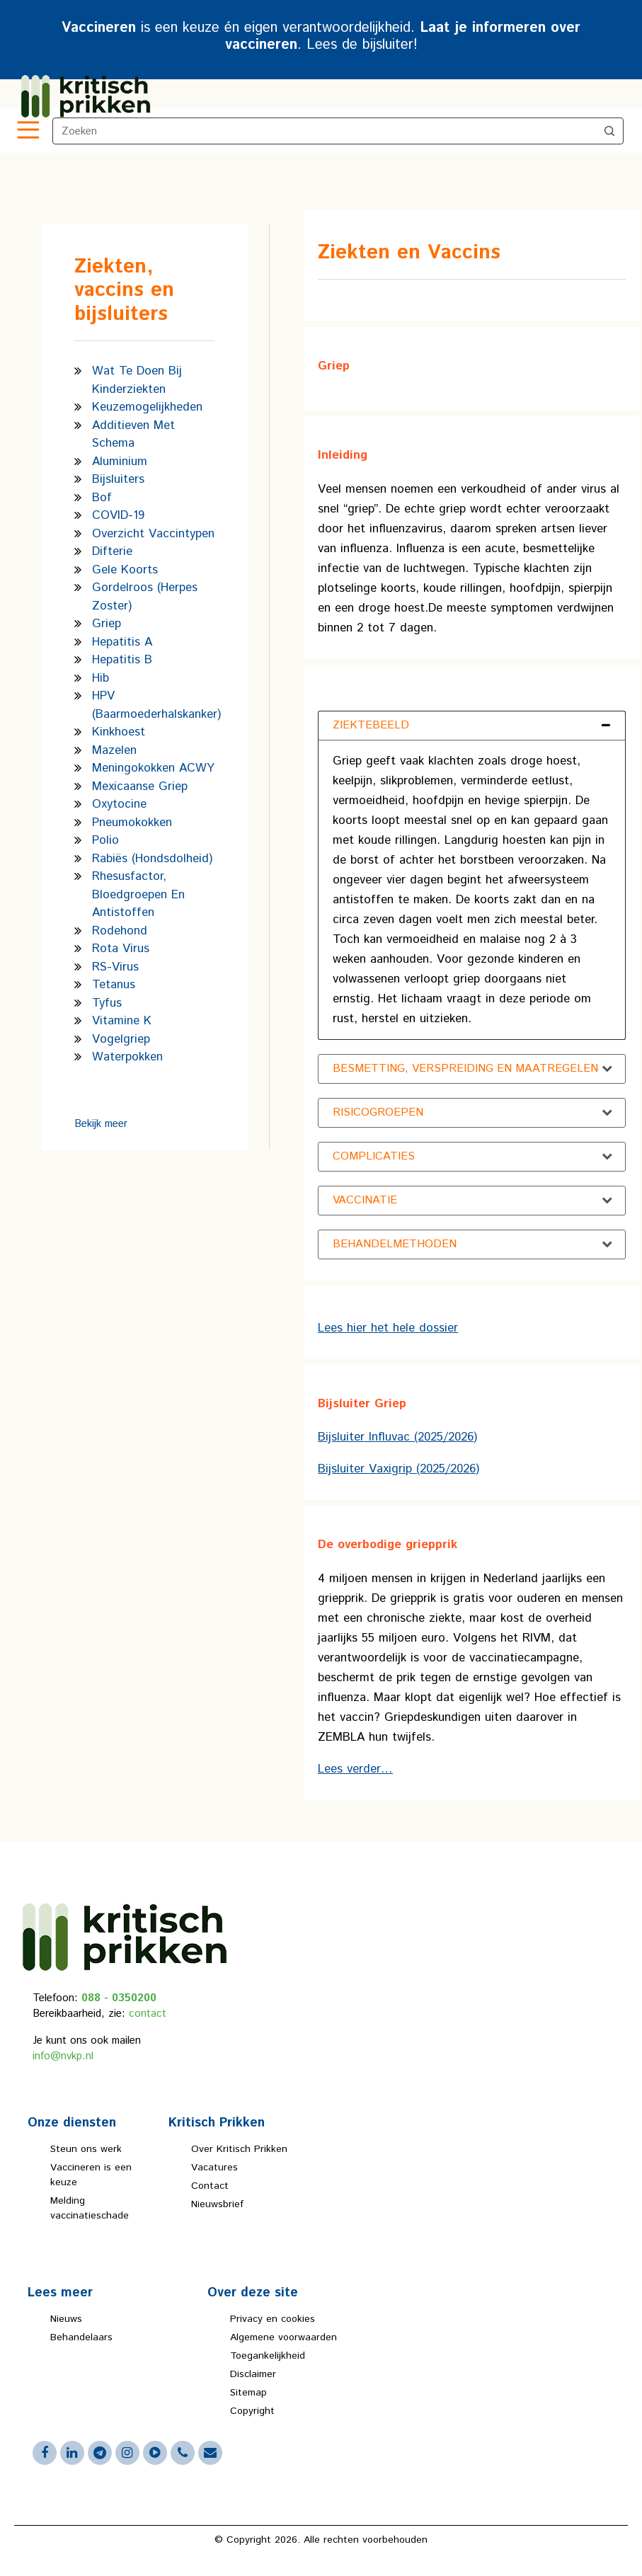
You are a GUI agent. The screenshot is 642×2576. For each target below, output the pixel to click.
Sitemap (248, 2393)
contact (147, 2013)
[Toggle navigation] (27, 131)
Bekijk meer (100, 1123)
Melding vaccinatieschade (89, 2208)
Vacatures (214, 2167)
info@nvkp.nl (63, 2056)
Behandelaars (81, 2337)
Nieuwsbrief (217, 2204)
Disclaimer (253, 2374)
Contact (210, 2186)
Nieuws (66, 2319)
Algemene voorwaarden (283, 2337)
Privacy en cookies (272, 2319)
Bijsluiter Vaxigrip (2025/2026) (398, 1468)
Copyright (252, 2411)
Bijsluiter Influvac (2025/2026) (397, 1437)
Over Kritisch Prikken (239, 2149)
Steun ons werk (86, 2149)
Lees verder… (355, 1769)
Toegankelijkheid (267, 2356)
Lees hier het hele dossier (388, 1328)
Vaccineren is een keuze (91, 2174)
